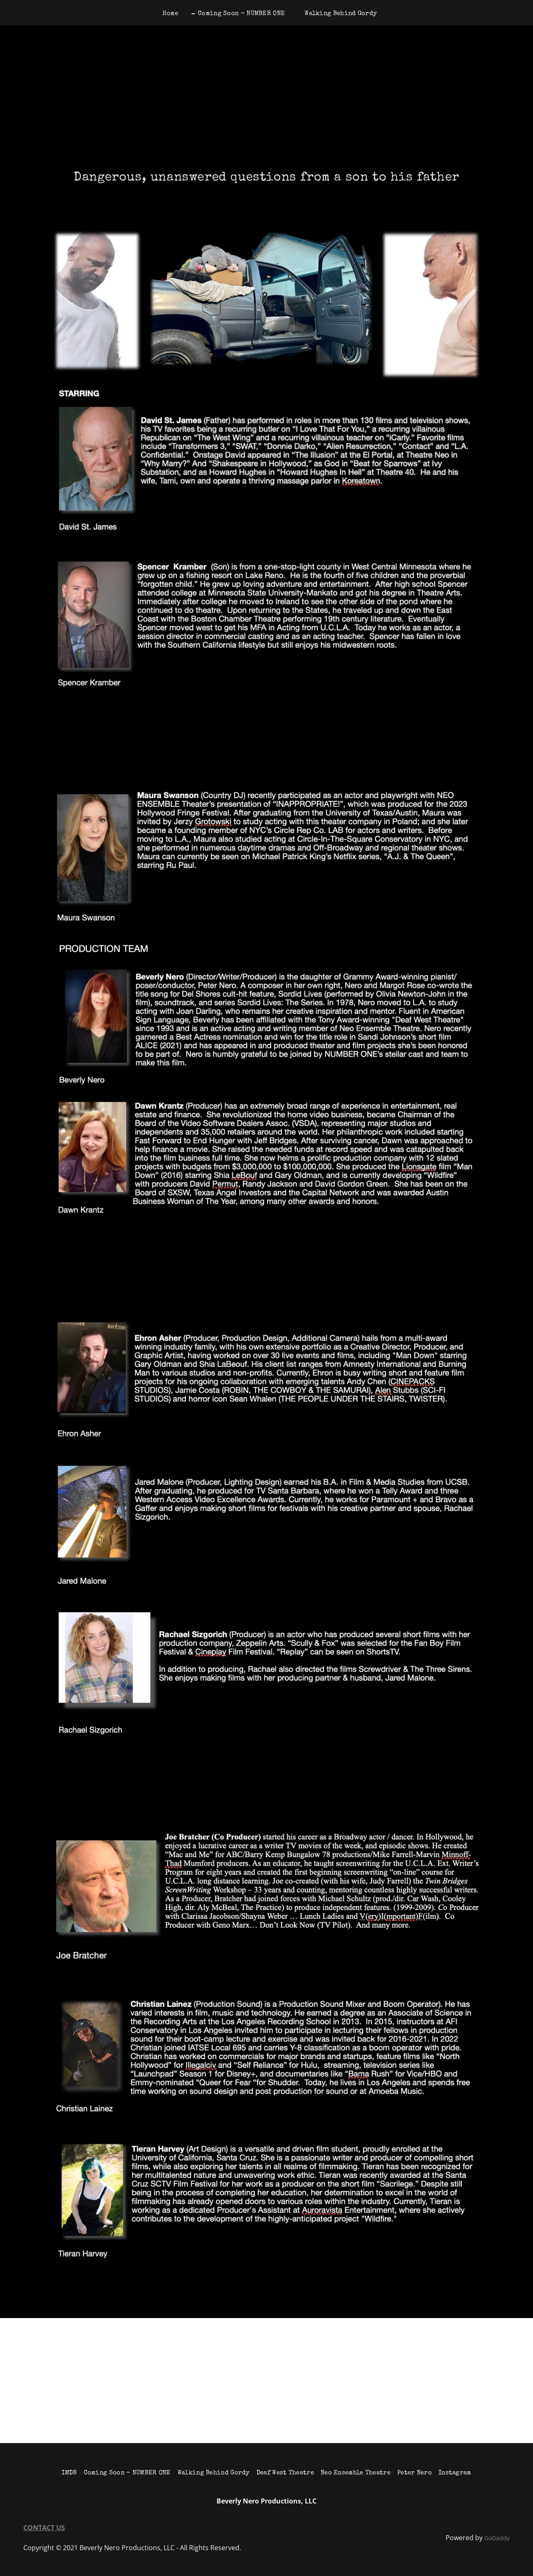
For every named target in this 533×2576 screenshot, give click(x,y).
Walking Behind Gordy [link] (340, 13)
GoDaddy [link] (497, 2538)
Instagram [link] (454, 2473)
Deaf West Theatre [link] (285, 2473)
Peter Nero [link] (414, 2473)
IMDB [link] (69, 2473)
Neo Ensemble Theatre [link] (356, 2473)
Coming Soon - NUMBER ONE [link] (241, 13)
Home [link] (170, 13)
